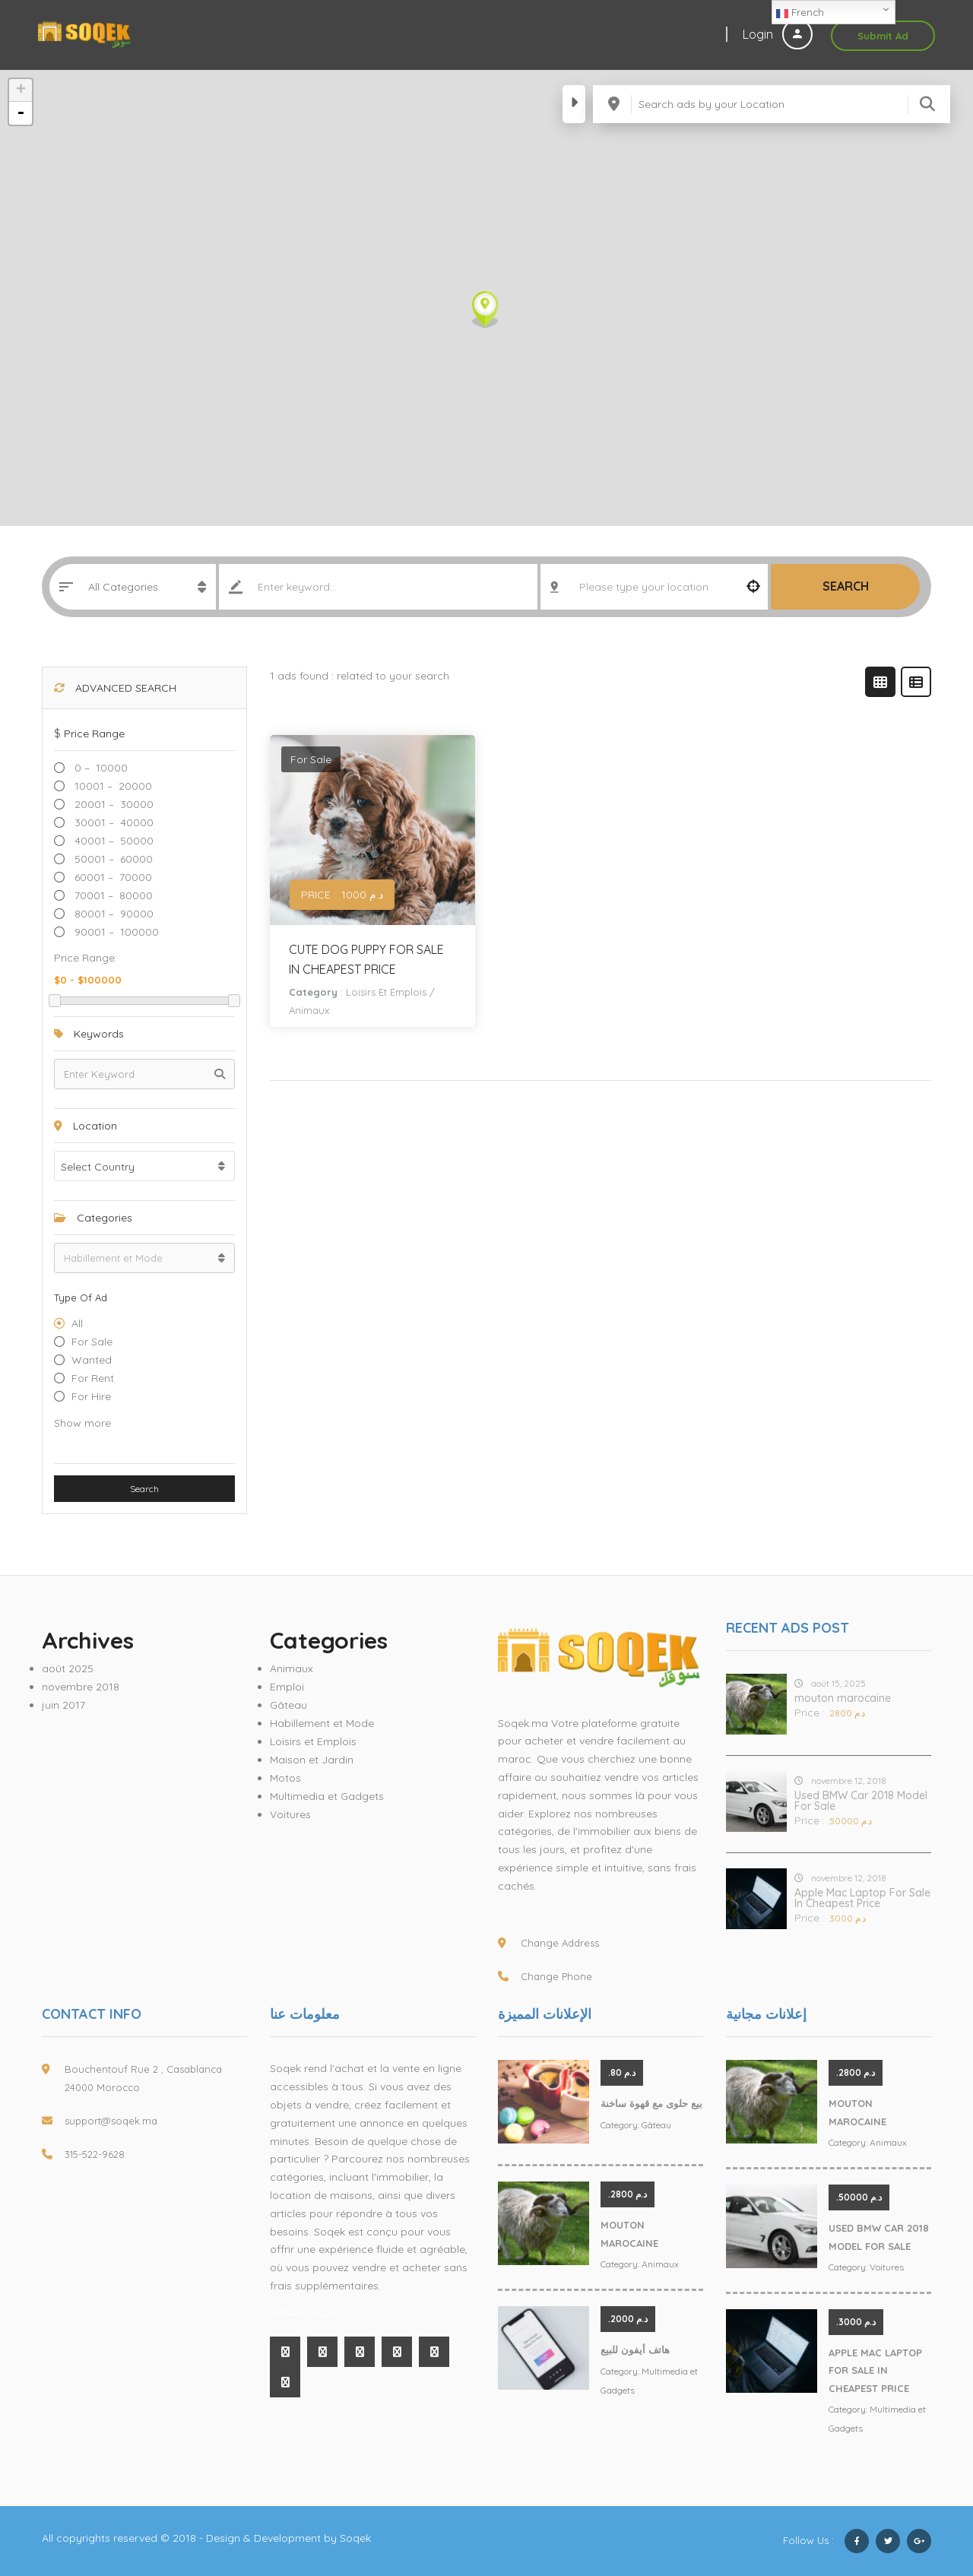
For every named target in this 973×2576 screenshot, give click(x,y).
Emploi (287, 1687)
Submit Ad (882, 36)
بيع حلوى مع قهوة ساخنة (651, 2103)
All (77, 1323)
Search (845, 586)
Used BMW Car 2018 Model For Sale (860, 1801)
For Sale (92, 1341)
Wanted (91, 1360)
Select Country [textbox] (98, 1167)
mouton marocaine (842, 1698)
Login (778, 34)
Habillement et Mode (322, 1723)
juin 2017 (63, 1705)
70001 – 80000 (112, 895)
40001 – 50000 (112, 841)
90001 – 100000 (115, 932)
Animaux (309, 1010)
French (800, 13)
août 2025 (67, 1668)
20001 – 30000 (112, 804)
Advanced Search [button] (115, 688)
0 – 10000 (99, 768)
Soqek (355, 2538)
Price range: (85, 958)
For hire (91, 1396)
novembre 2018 (80, 1687)
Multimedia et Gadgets (327, 1796)
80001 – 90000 (112, 913)
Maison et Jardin (311, 1759)
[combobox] (144, 1166)
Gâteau (288, 1705)
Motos (285, 1778)
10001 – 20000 (111, 786)
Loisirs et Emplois (386, 992)
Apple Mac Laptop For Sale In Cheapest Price (862, 1898)
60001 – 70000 (111, 877)
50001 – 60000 (112, 859)
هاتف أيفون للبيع (635, 2349)
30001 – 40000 (112, 822)
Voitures (290, 1814)
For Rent (92, 1378)
